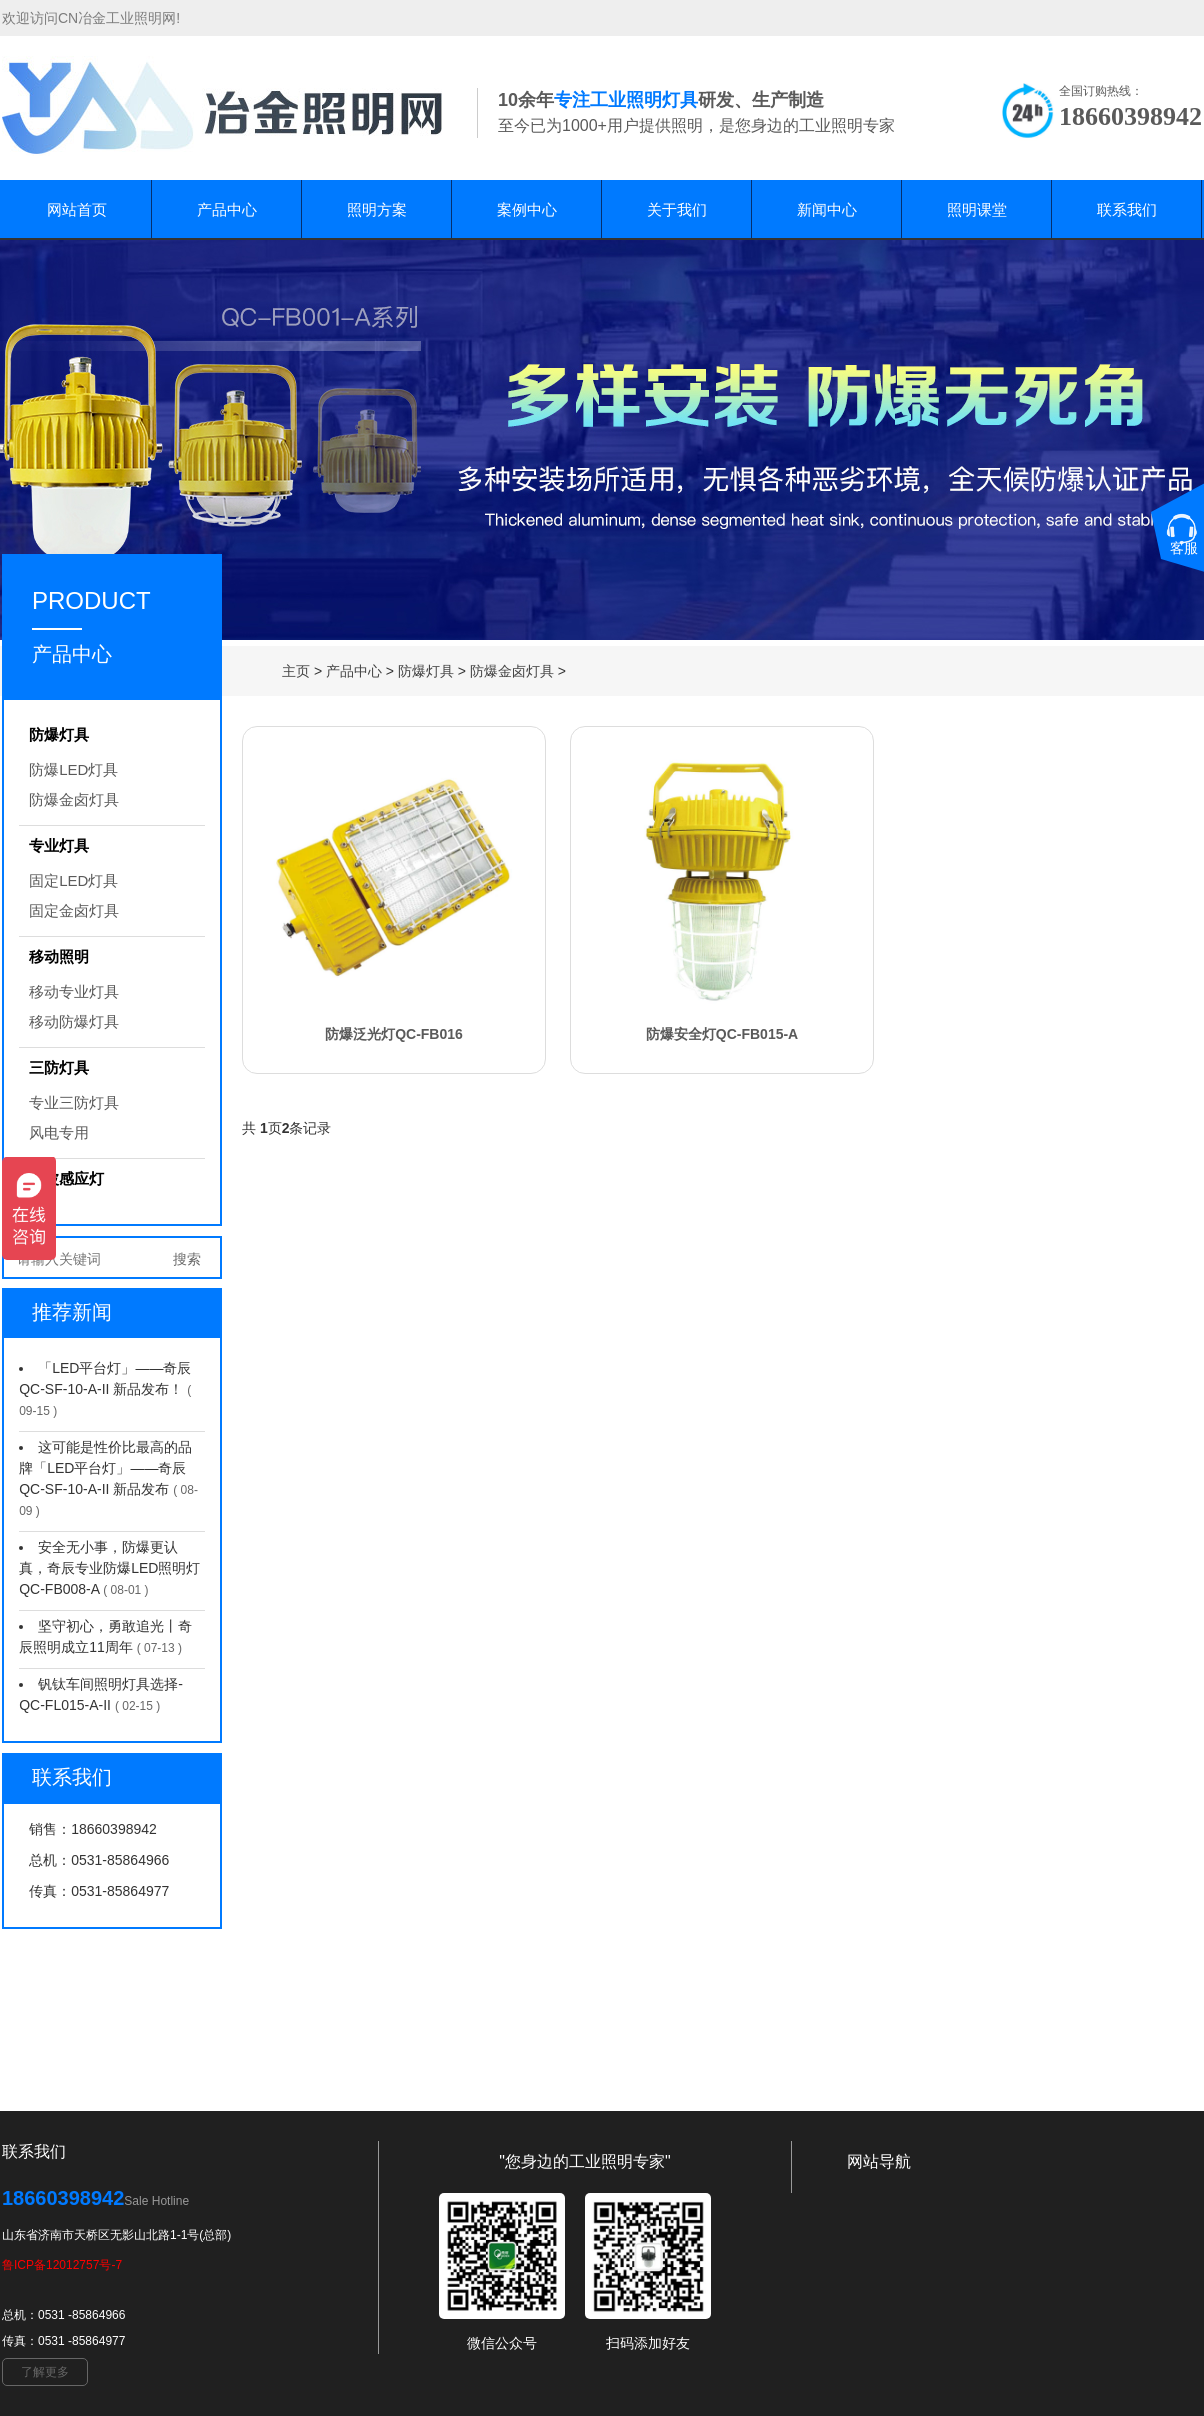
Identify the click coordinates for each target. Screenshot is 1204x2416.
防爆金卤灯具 (512, 671)
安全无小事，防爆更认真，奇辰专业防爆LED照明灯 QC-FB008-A (109, 1568)
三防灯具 (59, 1067)
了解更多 (45, 2372)
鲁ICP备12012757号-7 (62, 2265)
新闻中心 (827, 209)
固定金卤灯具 (74, 910)
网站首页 (77, 209)
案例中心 (527, 209)
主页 (296, 671)
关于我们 (677, 209)
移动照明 (59, 956)
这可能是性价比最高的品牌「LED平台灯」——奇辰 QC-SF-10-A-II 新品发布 (105, 1468)
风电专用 (59, 1132)
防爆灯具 (426, 671)
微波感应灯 (66, 1178)
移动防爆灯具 (74, 1021)
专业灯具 (59, 845)
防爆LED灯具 (73, 769)
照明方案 (377, 209)
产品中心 (227, 209)
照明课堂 (977, 209)
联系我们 (1127, 209)
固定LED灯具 (73, 880)
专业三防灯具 (74, 1102)
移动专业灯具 (74, 991)
